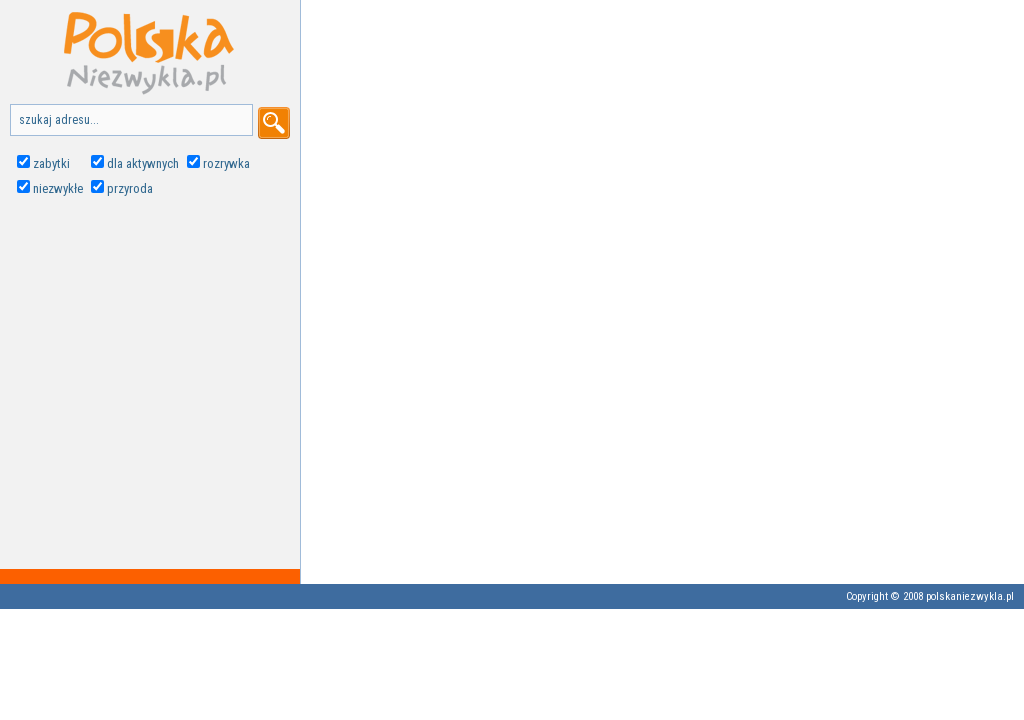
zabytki (51, 163)
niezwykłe (58, 188)
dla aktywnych (143, 163)
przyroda (130, 188)
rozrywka (226, 163)
